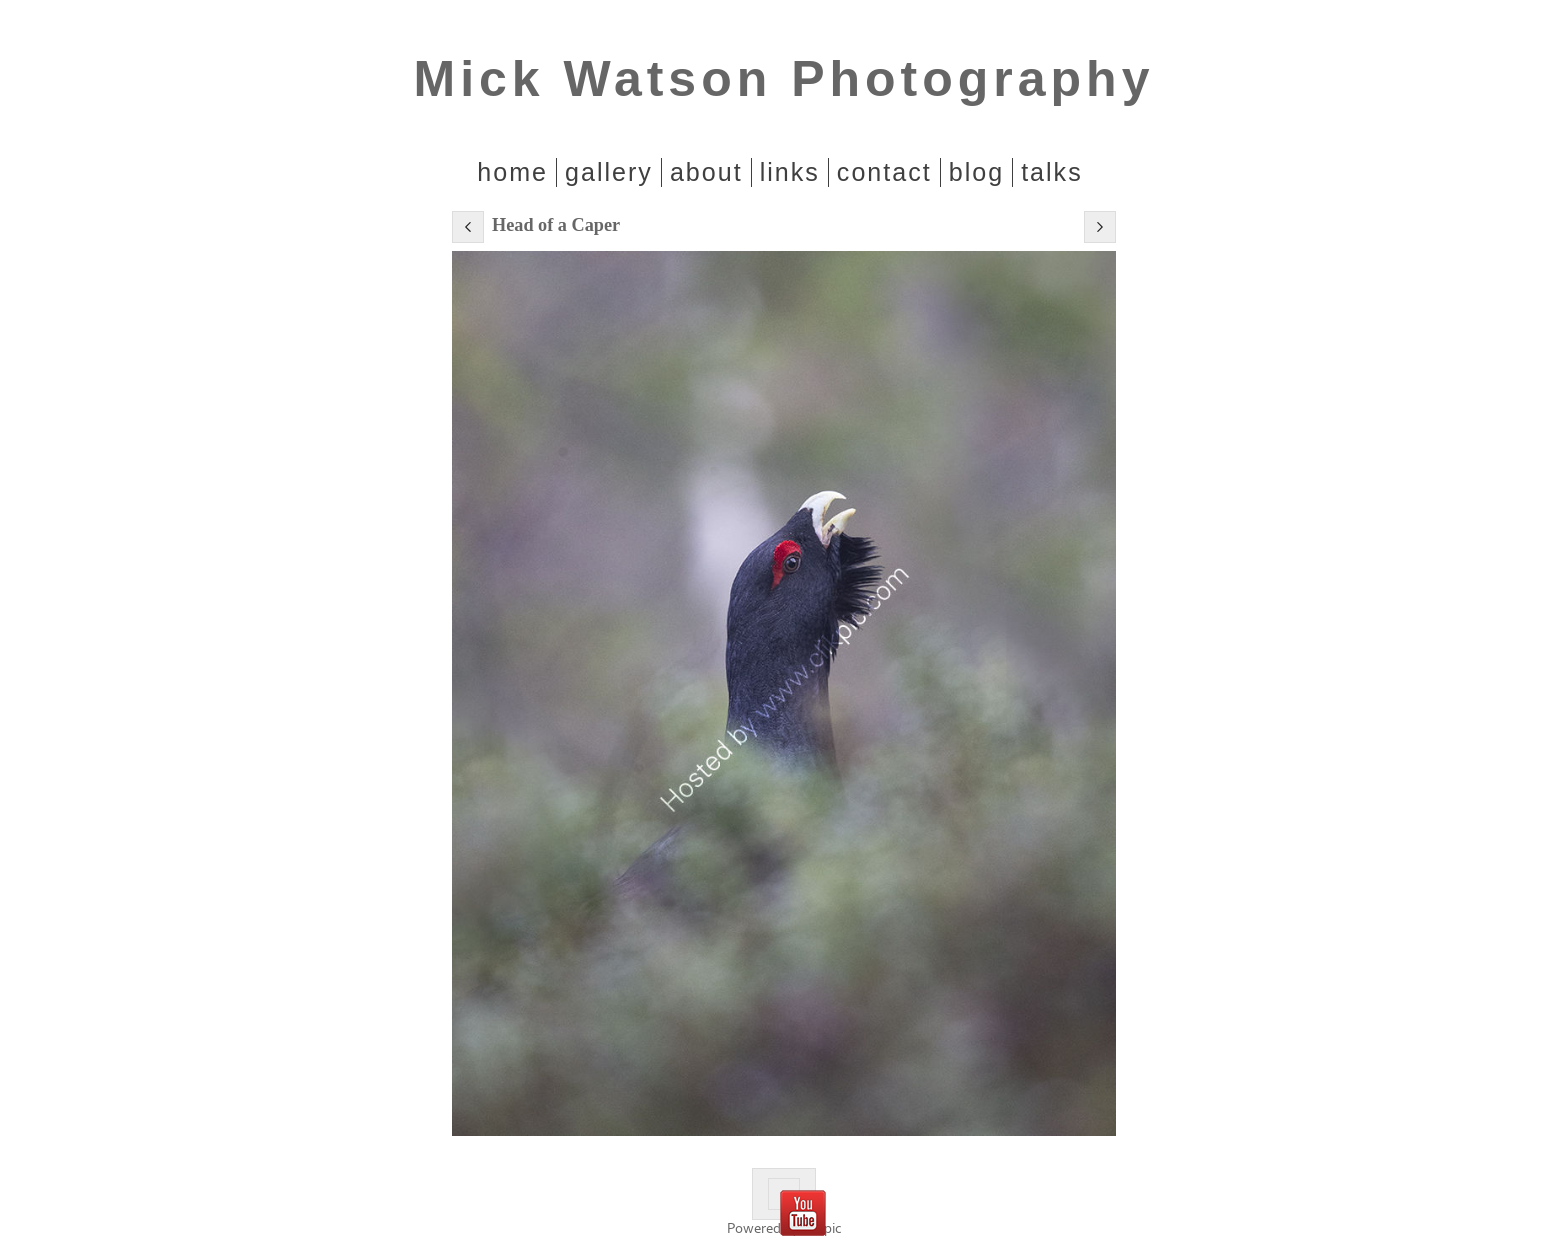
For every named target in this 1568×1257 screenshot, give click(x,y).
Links (790, 172)
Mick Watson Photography (784, 79)
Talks (1052, 172)
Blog (976, 172)
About (706, 172)
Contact (884, 172)
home (512, 172)
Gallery (609, 172)
